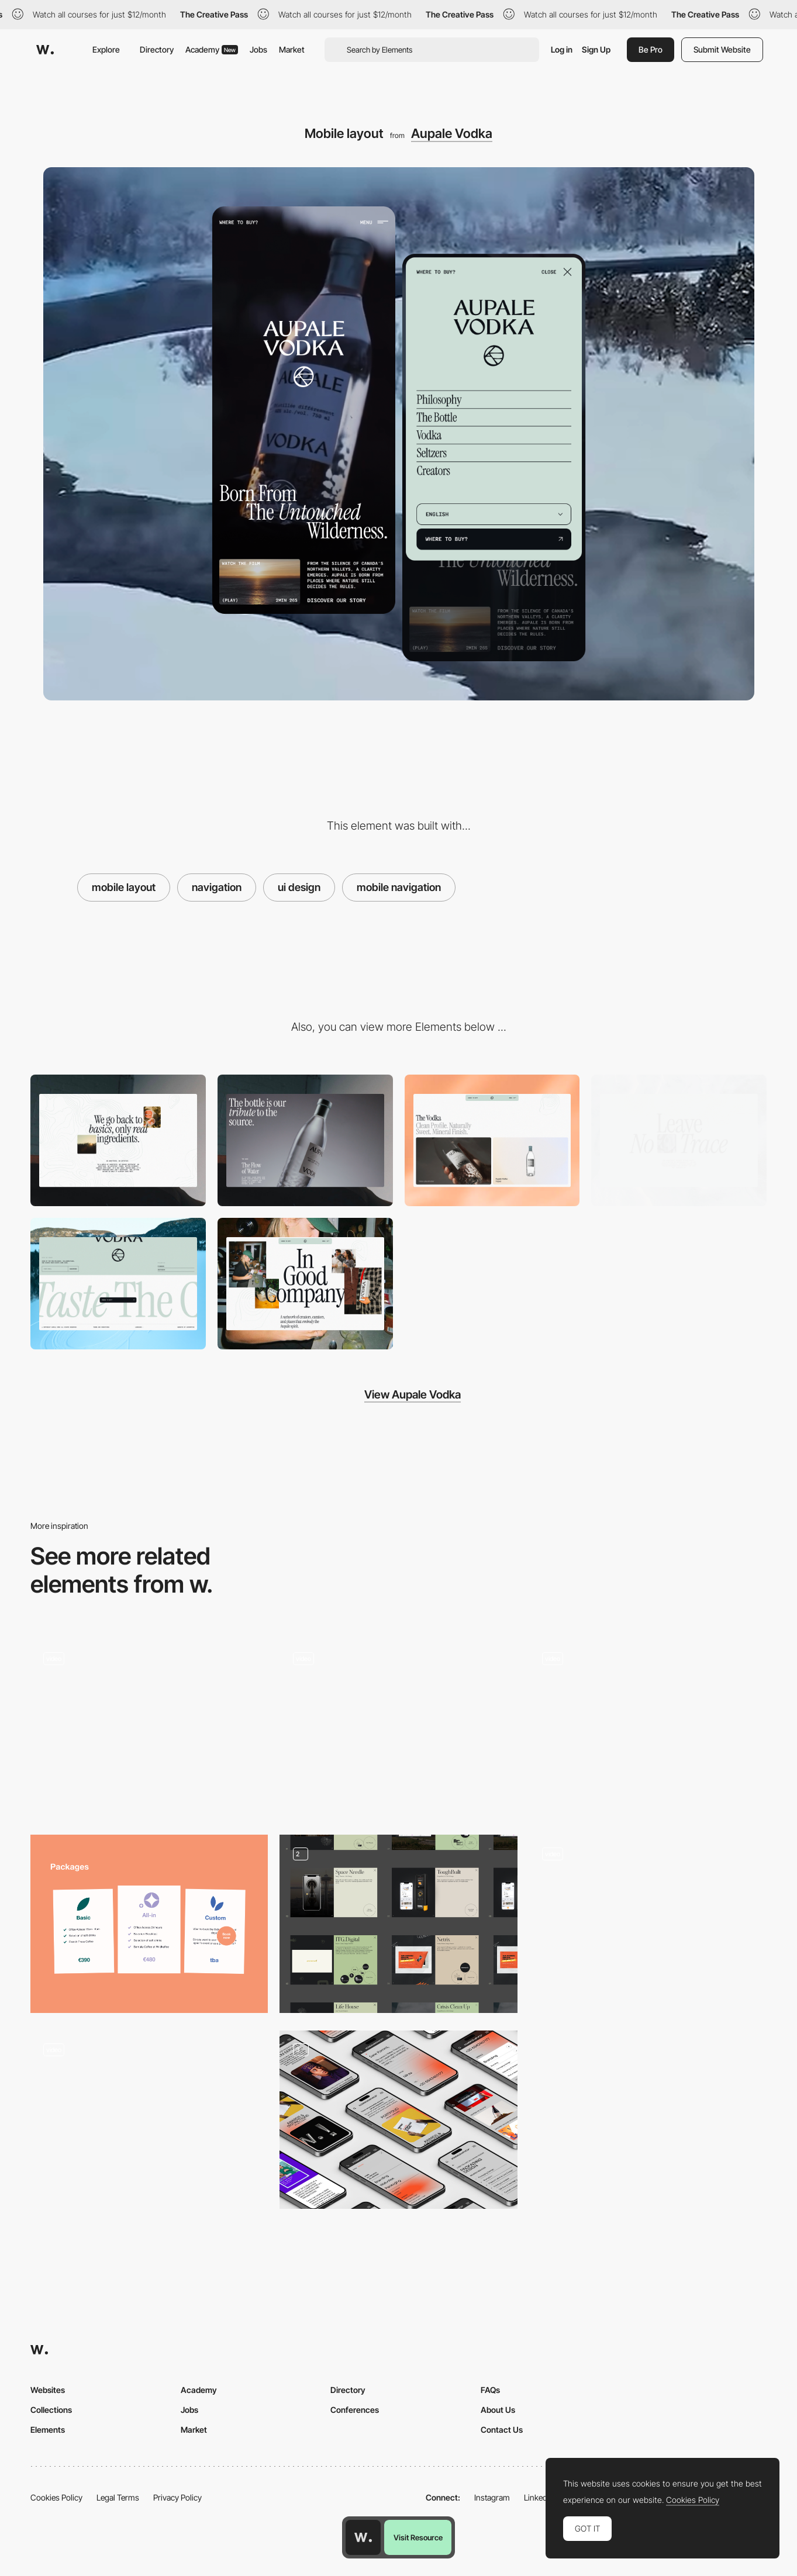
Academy (211, 49)
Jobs (258, 49)
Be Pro (651, 49)
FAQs (490, 2390)
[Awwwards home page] (363, 2537)
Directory (157, 49)
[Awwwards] (45, 49)
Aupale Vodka (451, 133)
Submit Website (722, 49)
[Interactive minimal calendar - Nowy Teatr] (149, 2115)
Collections (51, 2410)
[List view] (398, 1728)
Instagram (492, 2497)
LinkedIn (539, 2497)
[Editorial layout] (305, 1283)
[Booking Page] (149, 1924)
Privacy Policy (177, 2497)
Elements (47, 2430)
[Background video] (305, 1140)
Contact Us (502, 2430)
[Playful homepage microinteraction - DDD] (149, 1723)
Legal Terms (117, 2497)
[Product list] (492, 1140)
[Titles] (679, 1140)
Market (292, 49)
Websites (47, 2390)
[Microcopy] (118, 1140)
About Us (498, 2410)
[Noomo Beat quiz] (648, 1924)
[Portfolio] (398, 1924)
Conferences (354, 2410)
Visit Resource (418, 2537)
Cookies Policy (56, 2497)
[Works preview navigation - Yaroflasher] (648, 1723)
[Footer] (118, 1283)
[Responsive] (398, 2120)
